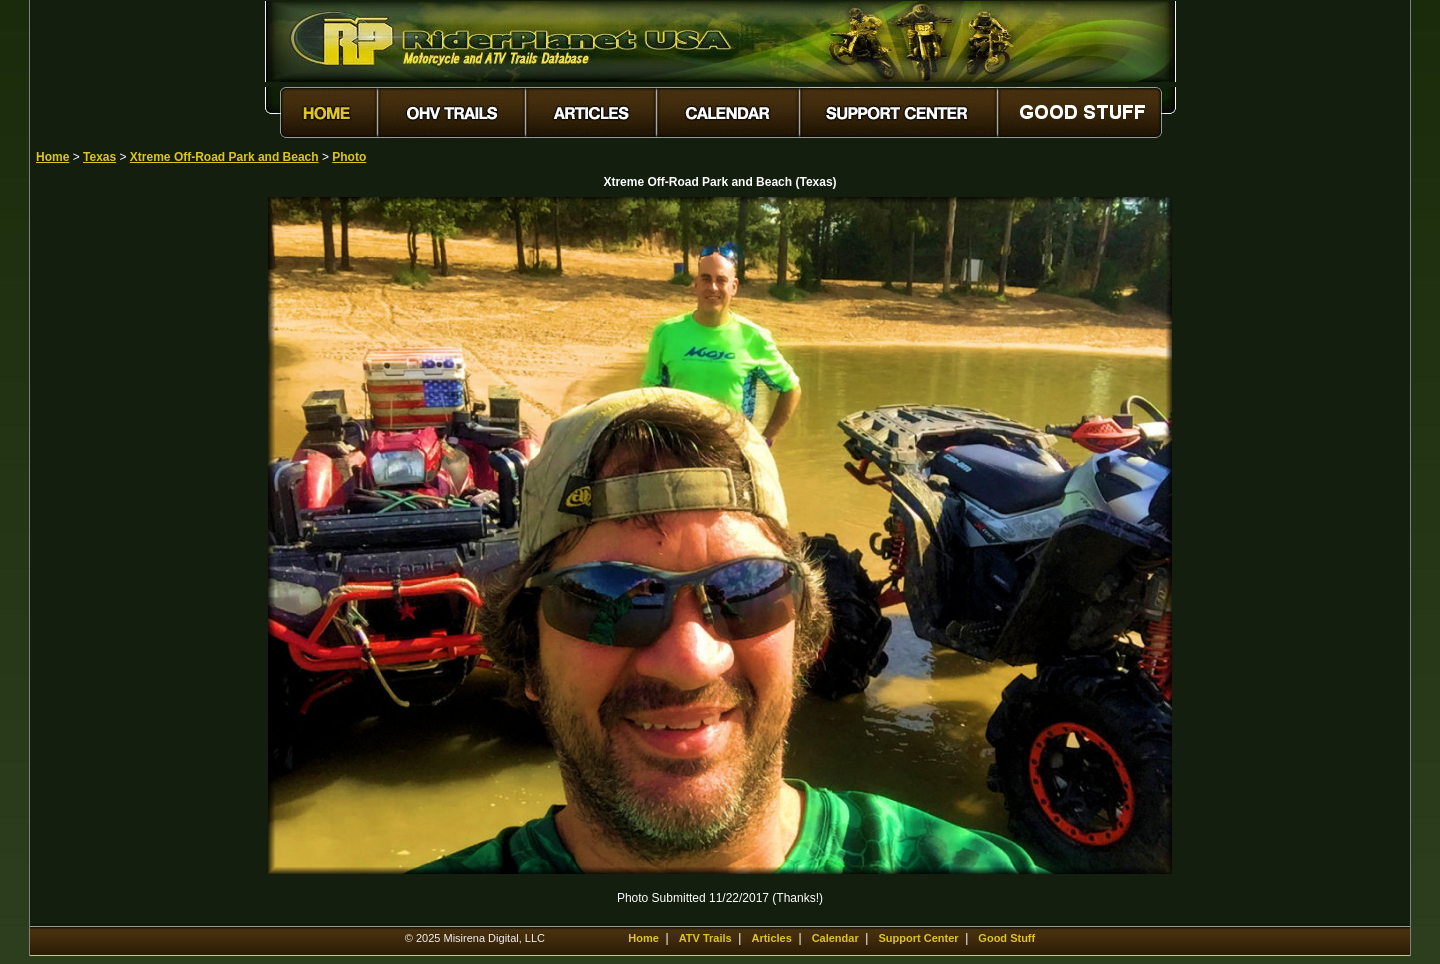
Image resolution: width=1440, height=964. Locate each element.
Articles (771, 938)
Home (52, 157)
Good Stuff (1006, 938)
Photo (349, 157)
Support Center (919, 938)
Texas (99, 157)
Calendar (835, 938)
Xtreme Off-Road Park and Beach (224, 157)
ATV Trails (705, 938)
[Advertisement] (106, 497)
